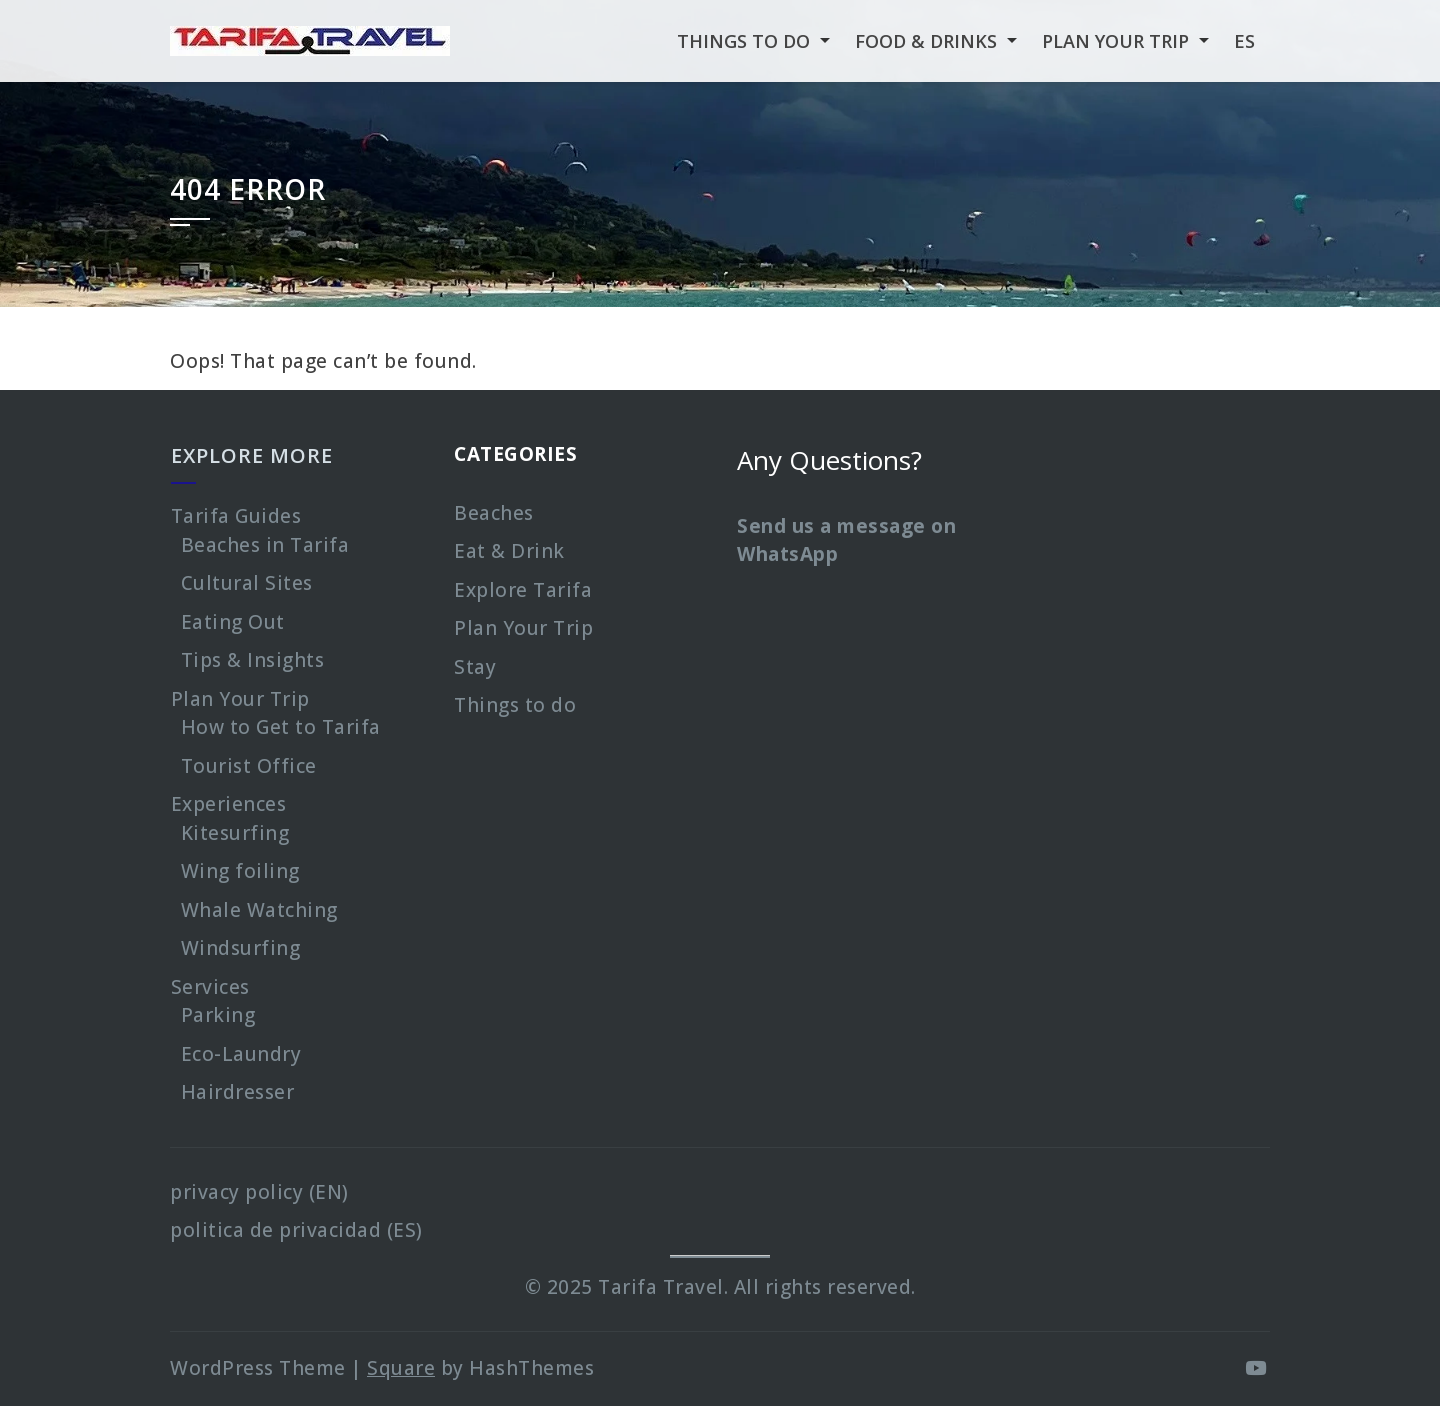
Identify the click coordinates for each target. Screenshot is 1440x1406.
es (1244, 41)
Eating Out (233, 622)
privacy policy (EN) (259, 1192)
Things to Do (743, 41)
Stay (475, 667)
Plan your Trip (1115, 41)
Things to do (515, 705)
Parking (218, 1015)
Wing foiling (240, 871)
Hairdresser (238, 1092)
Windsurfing (241, 948)
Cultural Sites (247, 583)
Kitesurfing (235, 833)
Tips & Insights (253, 660)
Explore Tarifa (523, 590)
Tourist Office (249, 766)
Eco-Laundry (241, 1054)
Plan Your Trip (240, 699)
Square (401, 1368)
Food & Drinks (926, 41)
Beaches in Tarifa (265, 545)
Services (210, 987)
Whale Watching (259, 910)
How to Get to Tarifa (281, 727)
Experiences (229, 804)
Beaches (494, 513)
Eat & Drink (509, 551)
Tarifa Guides (236, 516)
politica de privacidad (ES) (296, 1230)
